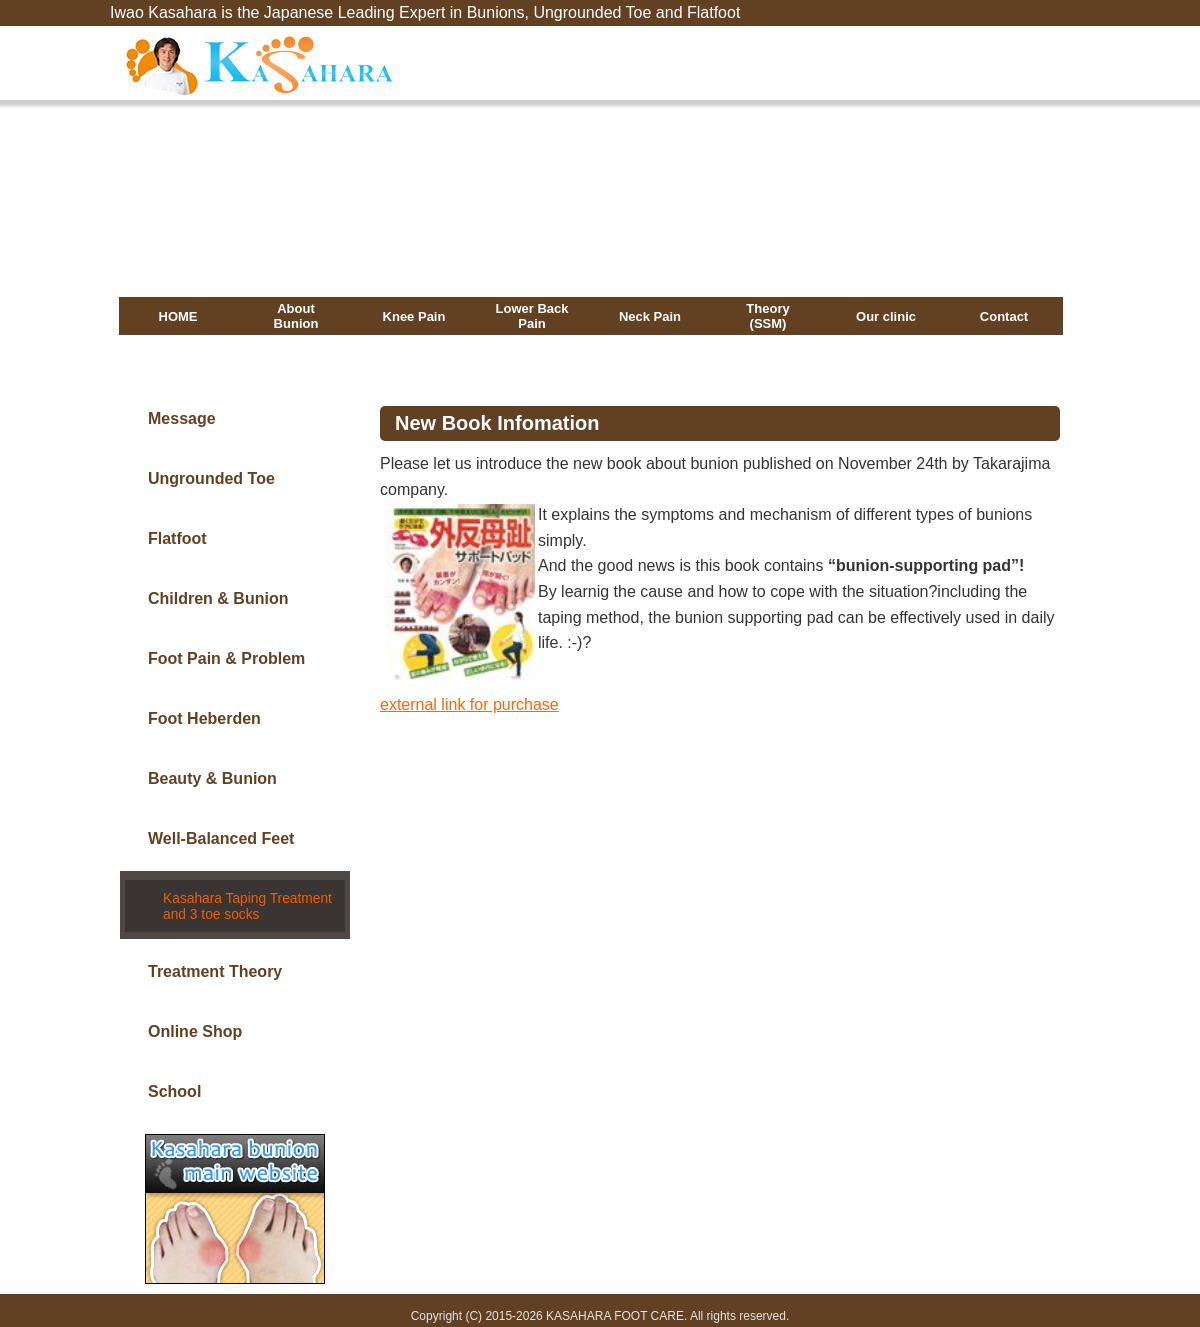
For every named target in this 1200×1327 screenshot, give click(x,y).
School (174, 1078)
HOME (178, 317)
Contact (1004, 317)
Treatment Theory (215, 958)
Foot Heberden (204, 718)
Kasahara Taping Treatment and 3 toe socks (243, 897)
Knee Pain (414, 317)
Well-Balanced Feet (221, 838)
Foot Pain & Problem (226, 658)
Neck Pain (650, 317)
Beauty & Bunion (212, 778)
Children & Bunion (218, 598)
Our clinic (886, 317)
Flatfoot (177, 538)
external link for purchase (469, 704)
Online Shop (195, 1018)
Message (182, 418)
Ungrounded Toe (211, 478)
